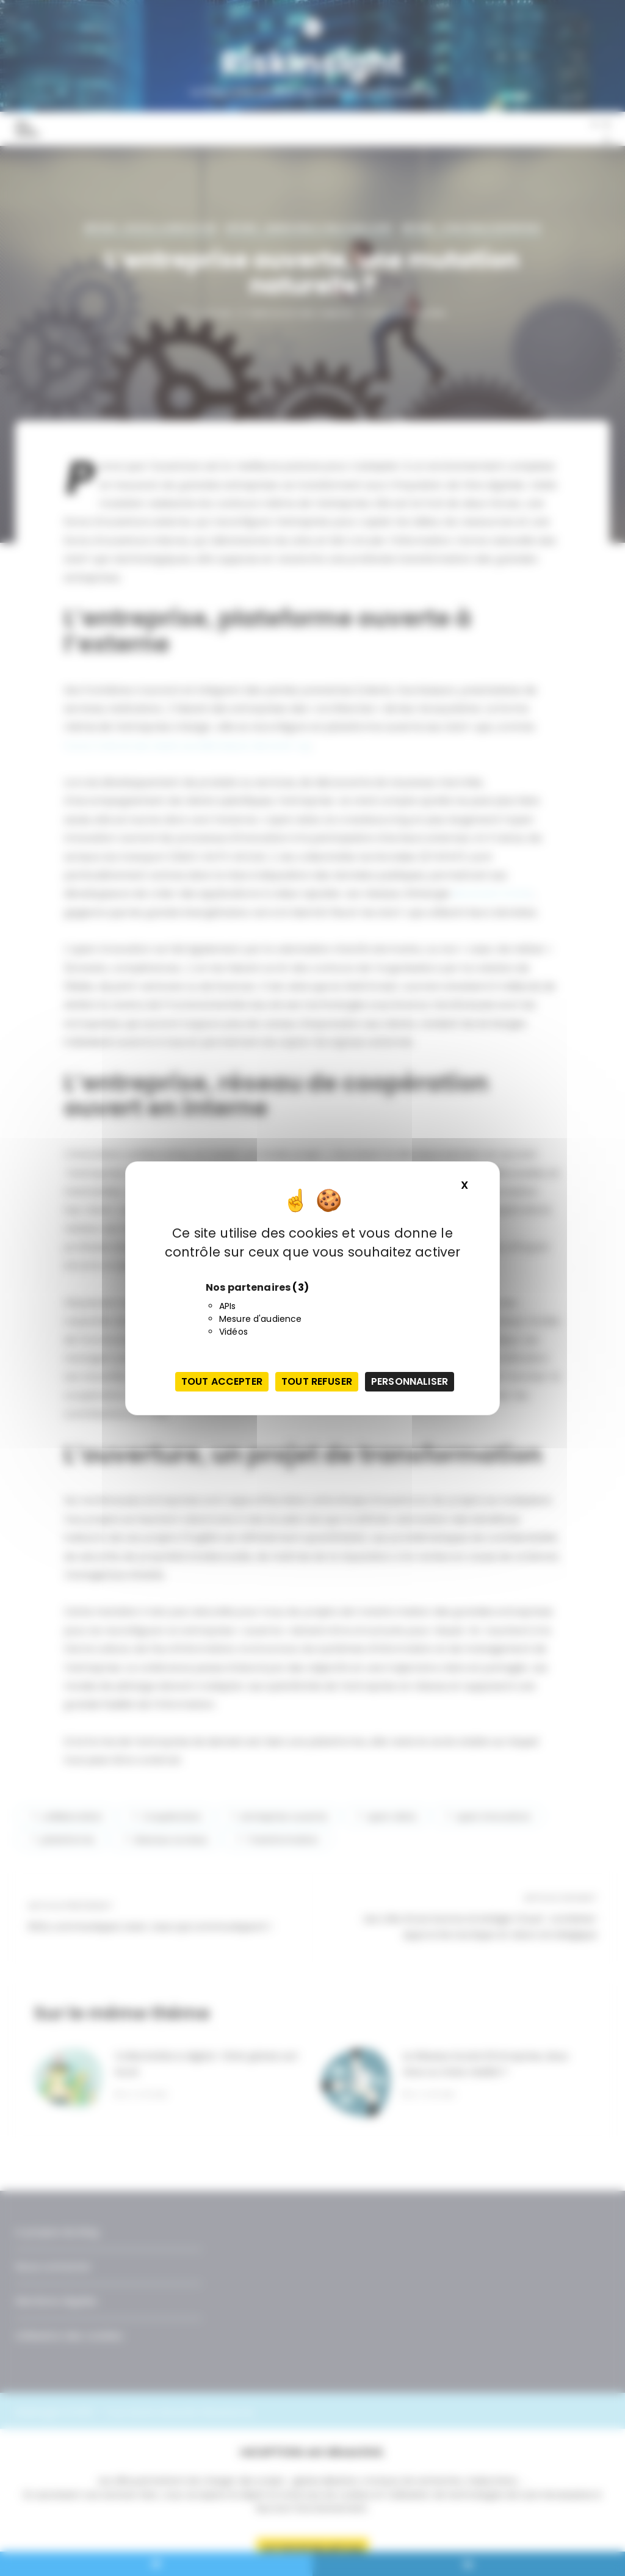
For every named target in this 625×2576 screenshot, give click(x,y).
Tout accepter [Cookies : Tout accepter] (221, 1381)
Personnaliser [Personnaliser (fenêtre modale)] (409, 1381)
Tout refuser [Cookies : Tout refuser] (316, 1381)
